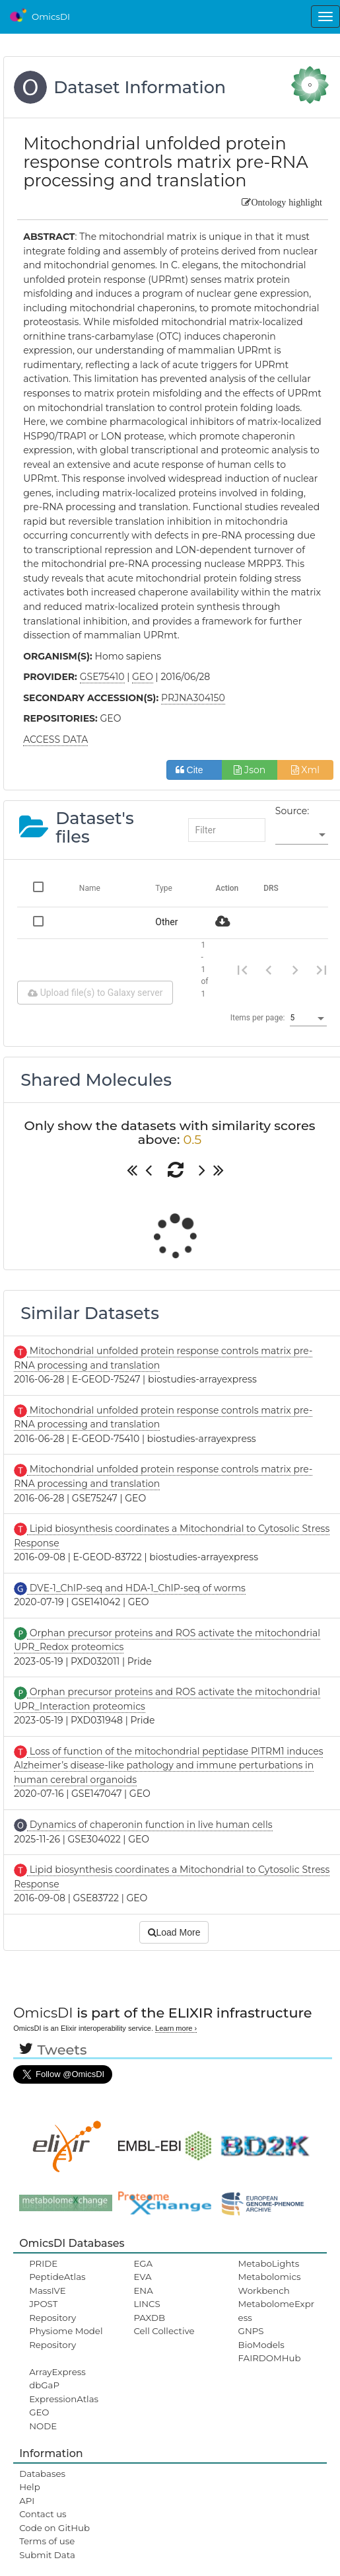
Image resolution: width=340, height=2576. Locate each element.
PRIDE (43, 2263)
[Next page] (295, 969)
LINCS (146, 2303)
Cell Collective (163, 2331)
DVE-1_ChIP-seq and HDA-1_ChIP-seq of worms (136, 1588)
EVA (142, 2276)
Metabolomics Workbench (269, 2283)
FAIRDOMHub (269, 2358)
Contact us (42, 2514)
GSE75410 (102, 677)
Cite (194, 770)
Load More (174, 1932)
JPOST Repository (52, 2310)
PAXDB (149, 2317)
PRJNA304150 (193, 698)
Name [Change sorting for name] (89, 888)
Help (29, 2486)
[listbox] (301, 835)
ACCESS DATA (55, 739)
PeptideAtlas (57, 2276)
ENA (143, 2290)
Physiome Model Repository (65, 2337)
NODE (43, 2426)
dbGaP (44, 2385)
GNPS (251, 2331)
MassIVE (47, 2290)
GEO (39, 2412)
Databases (42, 2473)
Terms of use (47, 2541)
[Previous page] (268, 969)
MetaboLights (269, 2263)
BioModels (261, 2344)
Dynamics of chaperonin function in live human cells (149, 1825)
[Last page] (321, 969)
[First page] (242, 969)
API (26, 2500)
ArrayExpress (57, 2372)
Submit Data (47, 2555)
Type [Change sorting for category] (163, 888)
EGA (143, 2263)
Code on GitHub (54, 2527)
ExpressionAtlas (63, 2399)
